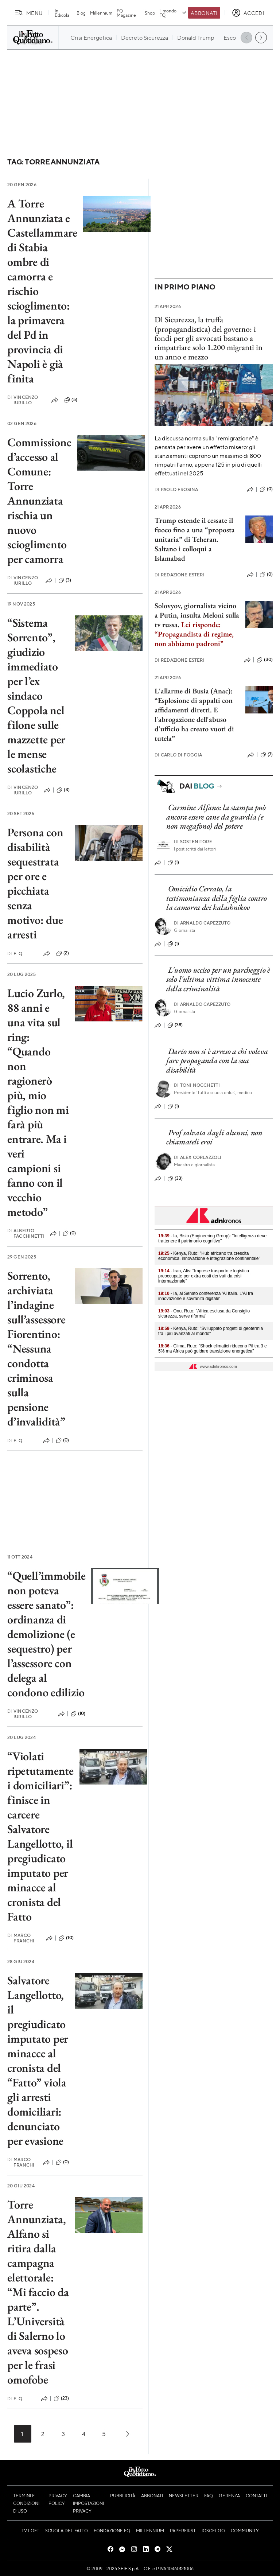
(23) (61, 2398)
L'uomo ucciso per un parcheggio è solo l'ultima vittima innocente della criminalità (218, 979)
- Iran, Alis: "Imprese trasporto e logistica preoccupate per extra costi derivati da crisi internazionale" (203, 1276)
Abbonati (204, 12)
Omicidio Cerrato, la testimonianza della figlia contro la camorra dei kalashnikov (216, 898)
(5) (70, 400)
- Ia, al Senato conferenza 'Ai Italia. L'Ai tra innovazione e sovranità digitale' (205, 1296)
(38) (175, 1025)
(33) (175, 1179)
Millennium (101, 13)
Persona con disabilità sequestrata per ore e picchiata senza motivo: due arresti (35, 883)
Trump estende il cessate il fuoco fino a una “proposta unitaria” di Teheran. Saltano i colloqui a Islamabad (195, 539)
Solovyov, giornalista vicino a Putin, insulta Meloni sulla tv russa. (197, 624)
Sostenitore (193, 841)
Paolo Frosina (176, 489)
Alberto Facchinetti (25, 1233)
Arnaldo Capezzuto (202, 923)
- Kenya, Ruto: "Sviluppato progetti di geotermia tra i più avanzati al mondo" (210, 1331)
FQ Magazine (126, 12)
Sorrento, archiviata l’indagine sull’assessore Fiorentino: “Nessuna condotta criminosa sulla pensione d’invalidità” (36, 1348)
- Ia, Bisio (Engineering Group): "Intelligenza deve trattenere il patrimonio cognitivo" (212, 1238)
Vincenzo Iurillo (22, 399)
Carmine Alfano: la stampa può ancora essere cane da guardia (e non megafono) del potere (216, 816)
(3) (64, 580)
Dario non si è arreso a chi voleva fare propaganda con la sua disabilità (217, 1060)
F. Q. (15, 953)
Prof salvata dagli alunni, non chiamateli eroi (214, 1137)
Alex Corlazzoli (198, 1157)
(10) (78, 1714)
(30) (265, 660)
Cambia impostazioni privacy (88, 2503)
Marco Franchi (20, 1938)
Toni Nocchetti (197, 1085)
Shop (150, 13)
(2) (62, 953)
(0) (69, 1233)
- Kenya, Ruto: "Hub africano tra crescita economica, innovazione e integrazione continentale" (209, 1256)
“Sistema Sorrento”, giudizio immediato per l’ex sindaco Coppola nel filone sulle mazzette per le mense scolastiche (36, 695)
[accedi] (248, 13)
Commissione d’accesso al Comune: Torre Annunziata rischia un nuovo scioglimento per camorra (39, 501)
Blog (81, 13)
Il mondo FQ (173, 12)
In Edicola (62, 12)
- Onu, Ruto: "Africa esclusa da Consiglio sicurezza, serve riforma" (204, 1313)
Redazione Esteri (180, 574)
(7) (266, 755)
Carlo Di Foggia (178, 755)
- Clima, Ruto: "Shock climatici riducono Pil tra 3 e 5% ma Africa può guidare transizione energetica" (212, 1348)
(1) (173, 862)
